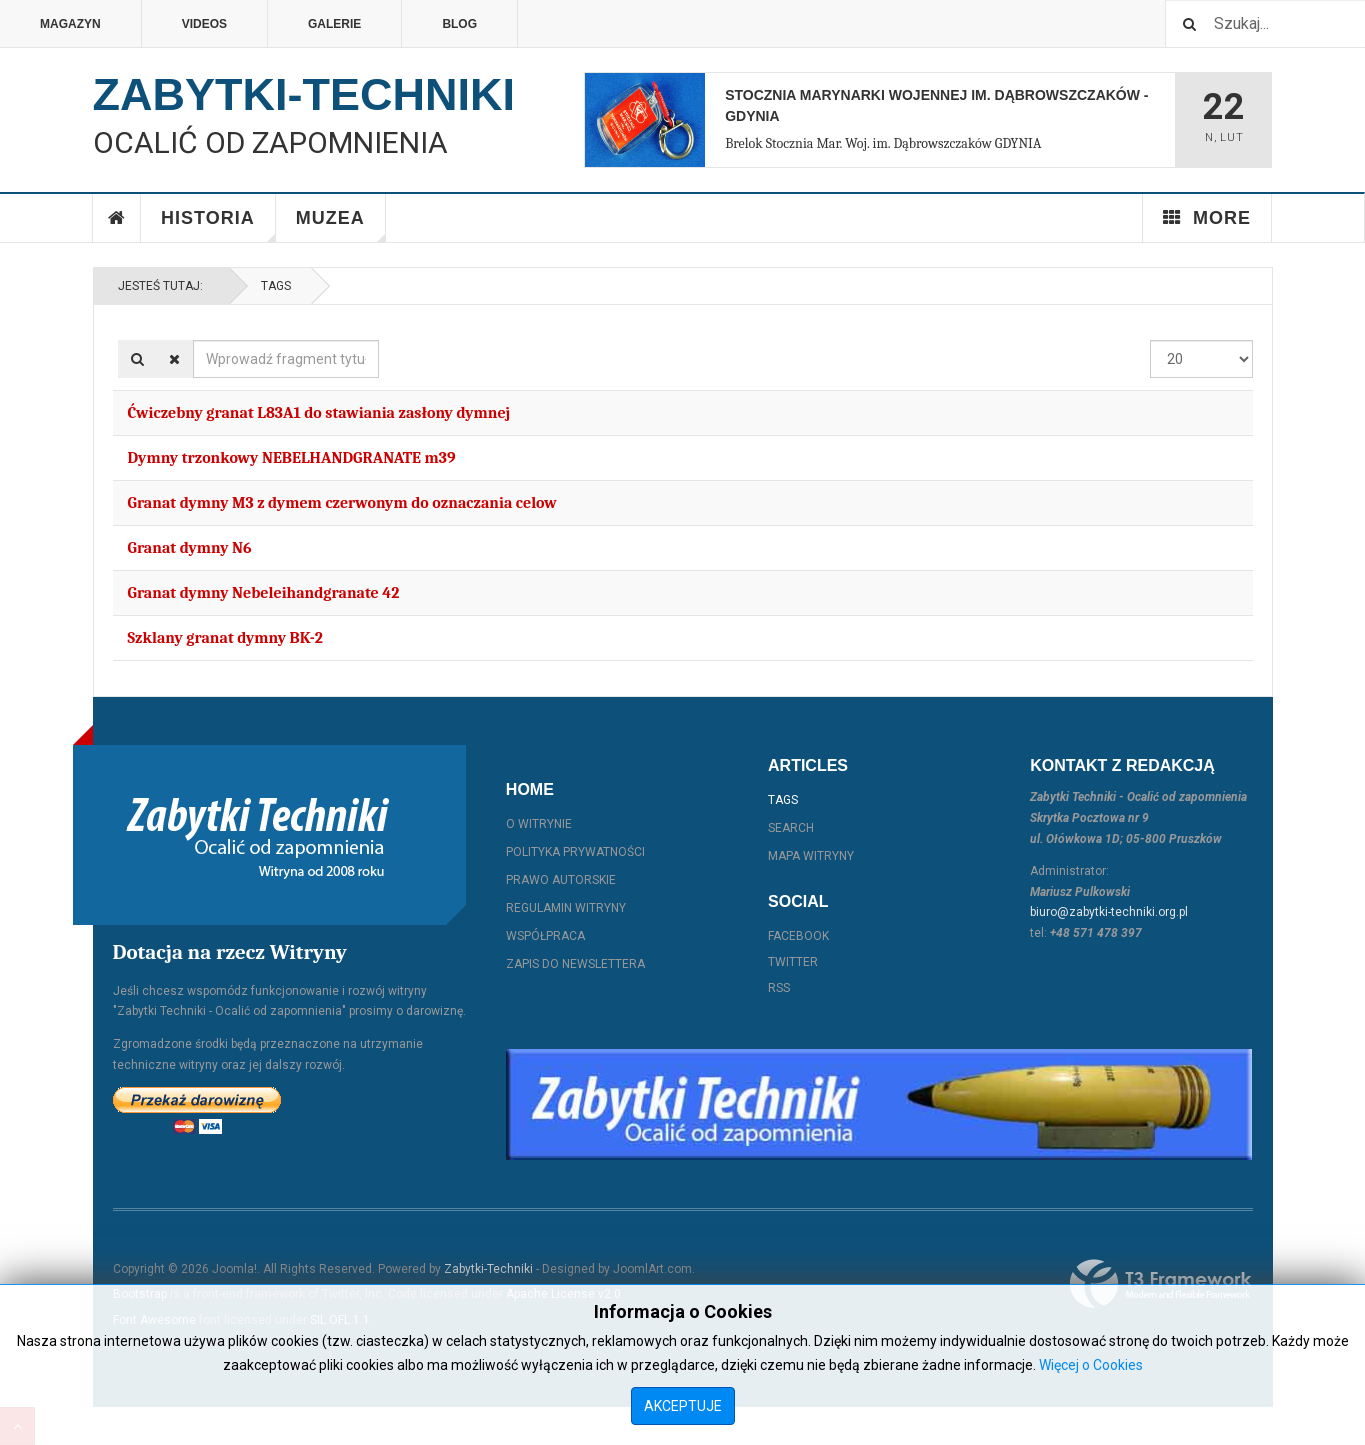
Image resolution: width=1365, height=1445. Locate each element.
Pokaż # (1150, 340)
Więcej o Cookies (1091, 1365)
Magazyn (70, 24)
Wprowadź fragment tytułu (193, 340)
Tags (276, 286)
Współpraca (545, 936)
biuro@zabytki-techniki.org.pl (1109, 912)
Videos (204, 24)
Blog (459, 24)
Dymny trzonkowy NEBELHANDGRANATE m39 (292, 458)
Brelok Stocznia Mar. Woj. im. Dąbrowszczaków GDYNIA (883, 143)
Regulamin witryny (566, 908)
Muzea (341, 225)
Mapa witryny (811, 856)
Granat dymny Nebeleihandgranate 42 (264, 593)
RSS (779, 988)
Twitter (793, 962)
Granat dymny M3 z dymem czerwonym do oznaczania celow (342, 503)
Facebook (798, 936)
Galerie (334, 24)
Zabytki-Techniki (488, 1269)
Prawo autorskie (561, 880)
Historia (218, 225)
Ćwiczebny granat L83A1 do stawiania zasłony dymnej (319, 413)
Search (791, 828)
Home (117, 218)
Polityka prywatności (575, 852)
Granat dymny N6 (190, 548)
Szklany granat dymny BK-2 (225, 638)
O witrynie (539, 824)
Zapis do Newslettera (575, 964)
